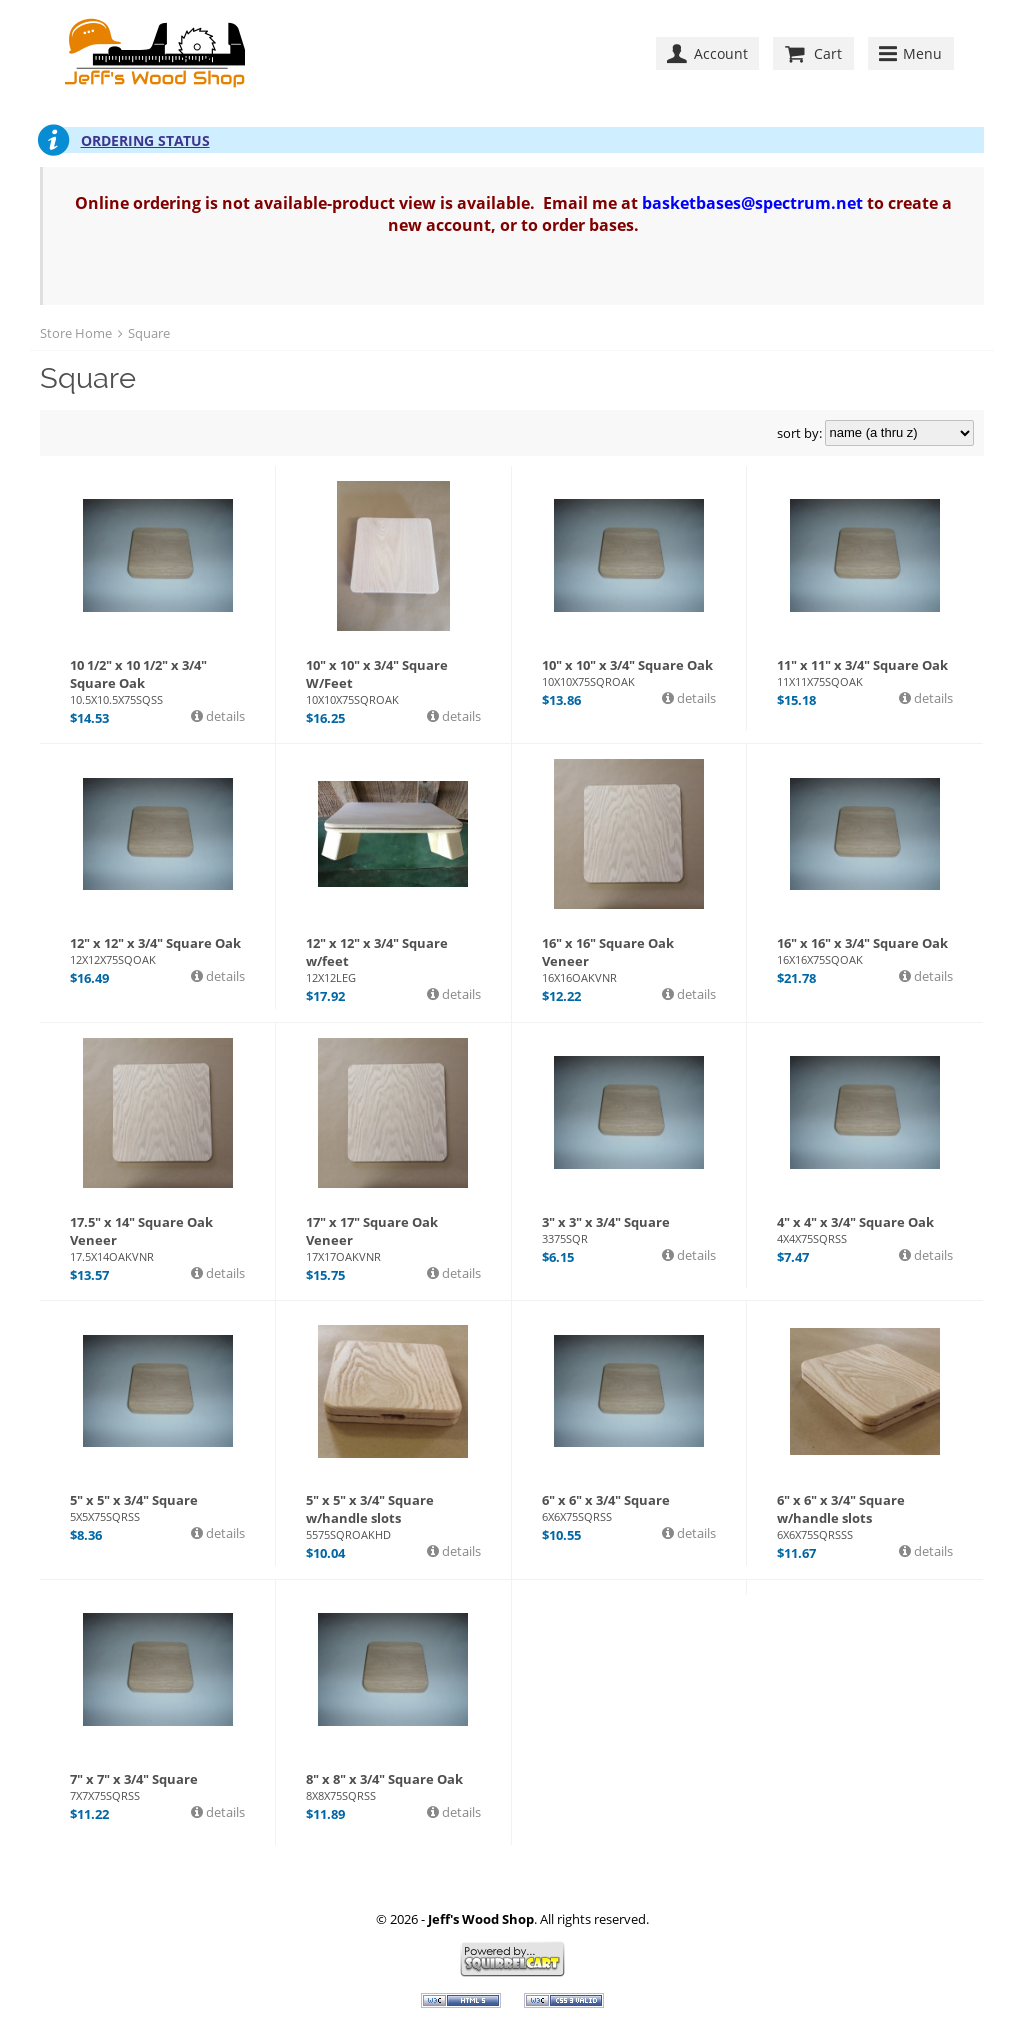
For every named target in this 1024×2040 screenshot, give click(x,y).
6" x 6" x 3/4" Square (629, 1507)
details (224, 716)
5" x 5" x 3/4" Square (157, 1507)
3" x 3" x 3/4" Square (629, 1229)
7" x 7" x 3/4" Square (157, 1786)
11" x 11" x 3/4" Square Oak (865, 672)
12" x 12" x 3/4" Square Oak (157, 950)
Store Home (76, 333)
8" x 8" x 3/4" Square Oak (393, 1786)
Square (149, 333)
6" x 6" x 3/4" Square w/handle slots (865, 1516)
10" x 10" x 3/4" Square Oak (629, 672)
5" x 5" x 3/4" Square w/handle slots (393, 1516)
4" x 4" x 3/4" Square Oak (865, 1229)
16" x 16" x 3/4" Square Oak (865, 950)
